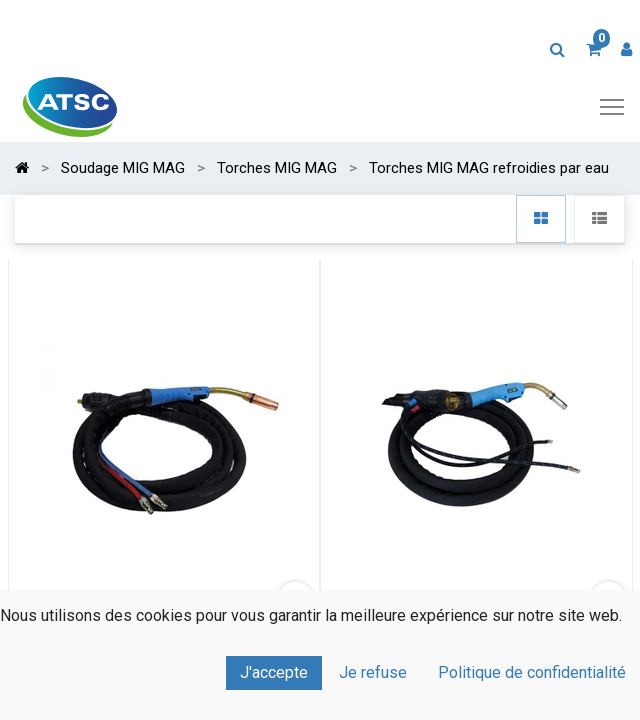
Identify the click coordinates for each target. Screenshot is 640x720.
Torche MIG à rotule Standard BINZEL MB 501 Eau (163, 648)
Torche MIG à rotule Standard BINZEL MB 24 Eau (476, 648)
